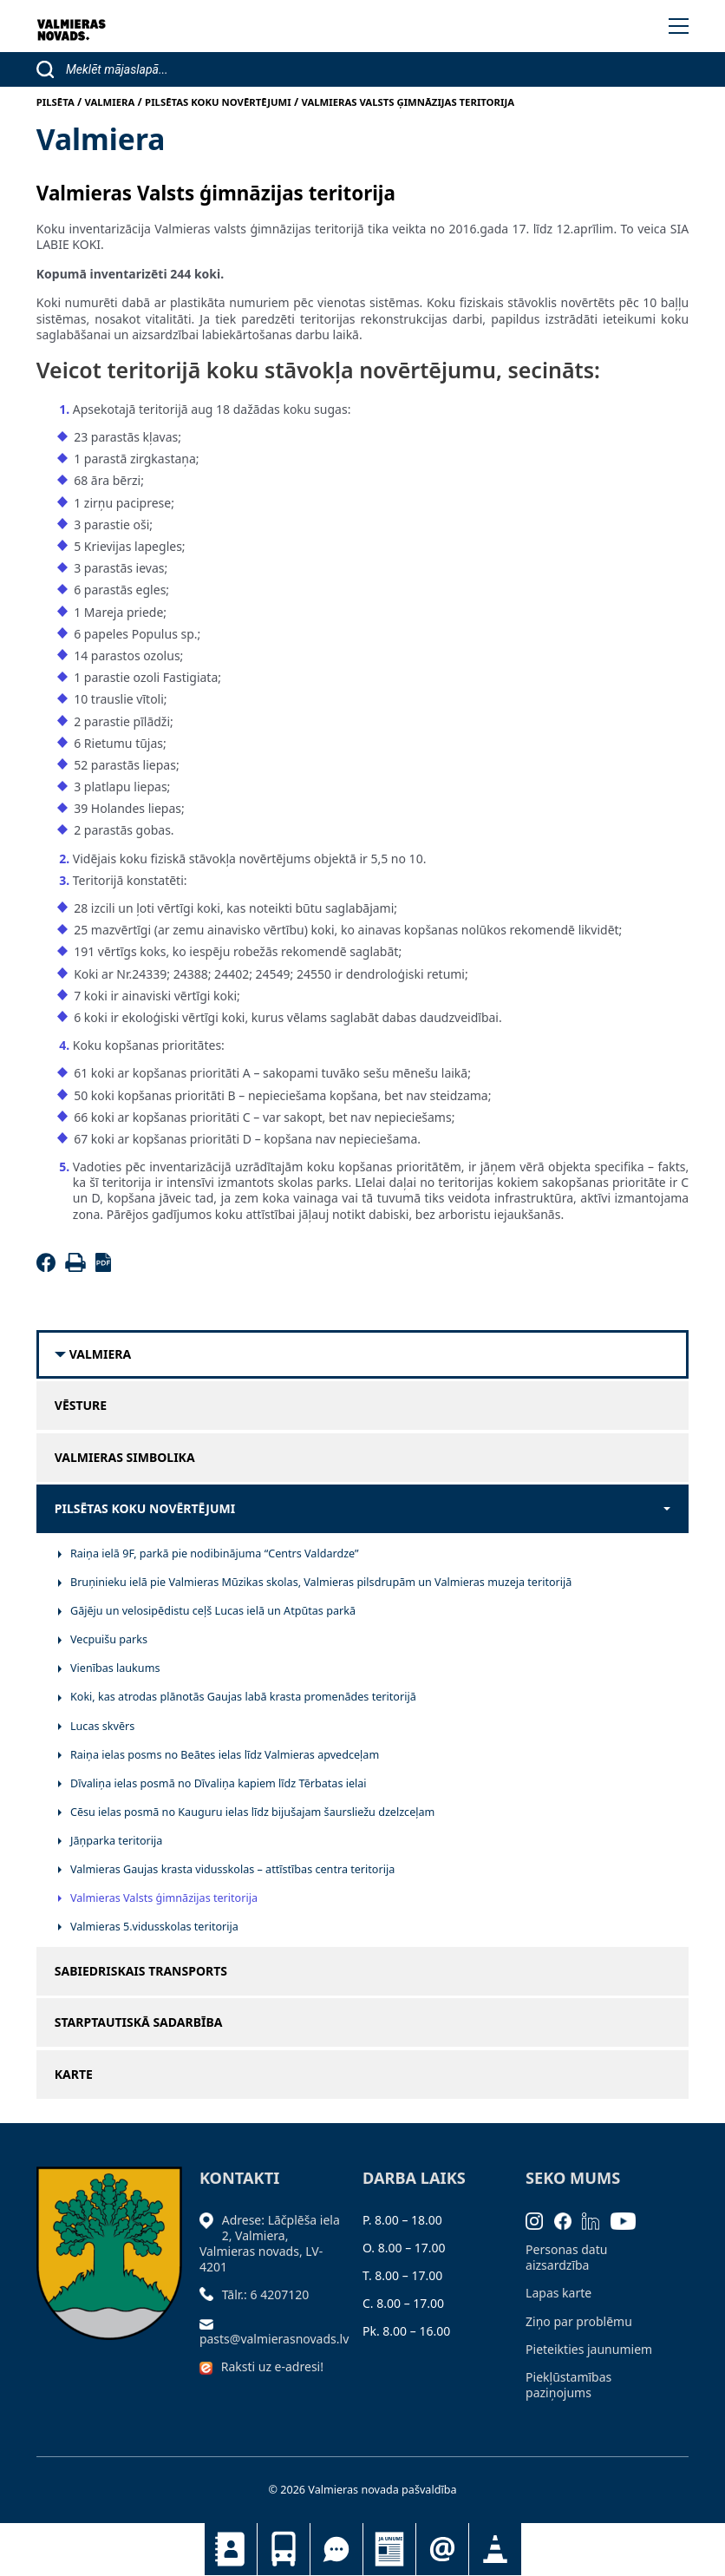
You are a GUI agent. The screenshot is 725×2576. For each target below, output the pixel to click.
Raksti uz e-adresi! (272, 2366)
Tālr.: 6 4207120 (266, 2294)
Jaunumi (389, 2549)
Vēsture (81, 1405)
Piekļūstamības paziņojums (568, 2385)
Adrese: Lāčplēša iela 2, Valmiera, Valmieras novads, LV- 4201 (269, 2244)
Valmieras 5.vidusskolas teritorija (154, 1926)
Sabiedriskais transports (284, 2549)
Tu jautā (336, 2549)
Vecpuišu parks (108, 1639)
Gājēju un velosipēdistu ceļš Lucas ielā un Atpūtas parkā (213, 1610)
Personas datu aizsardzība (566, 2257)
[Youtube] (629, 2220)
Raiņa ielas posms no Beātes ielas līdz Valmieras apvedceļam (224, 1754)
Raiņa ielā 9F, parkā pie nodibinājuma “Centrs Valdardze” (214, 1553)
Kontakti (231, 2549)
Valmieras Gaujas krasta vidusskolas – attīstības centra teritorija (232, 1869)
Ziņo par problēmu (579, 2321)
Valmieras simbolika (125, 1457)
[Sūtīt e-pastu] (210, 2323)
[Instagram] (540, 2220)
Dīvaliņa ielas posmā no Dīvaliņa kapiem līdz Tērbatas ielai (218, 1783)
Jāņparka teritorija (116, 1840)
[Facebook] (49, 1267)
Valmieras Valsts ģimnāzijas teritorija (164, 1898)
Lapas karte (558, 2292)
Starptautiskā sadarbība (139, 2022)
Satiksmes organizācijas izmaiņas (495, 2549)
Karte (74, 2074)
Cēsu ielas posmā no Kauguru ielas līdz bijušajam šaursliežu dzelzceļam (252, 1812)
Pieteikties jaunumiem (442, 2549)
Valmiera (100, 1354)
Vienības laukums (115, 1668)
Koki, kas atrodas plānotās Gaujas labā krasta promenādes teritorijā (243, 1696)
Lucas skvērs (102, 1726)
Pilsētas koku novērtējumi (145, 1509)
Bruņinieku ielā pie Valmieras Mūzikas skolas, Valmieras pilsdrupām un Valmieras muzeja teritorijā (321, 1582)
